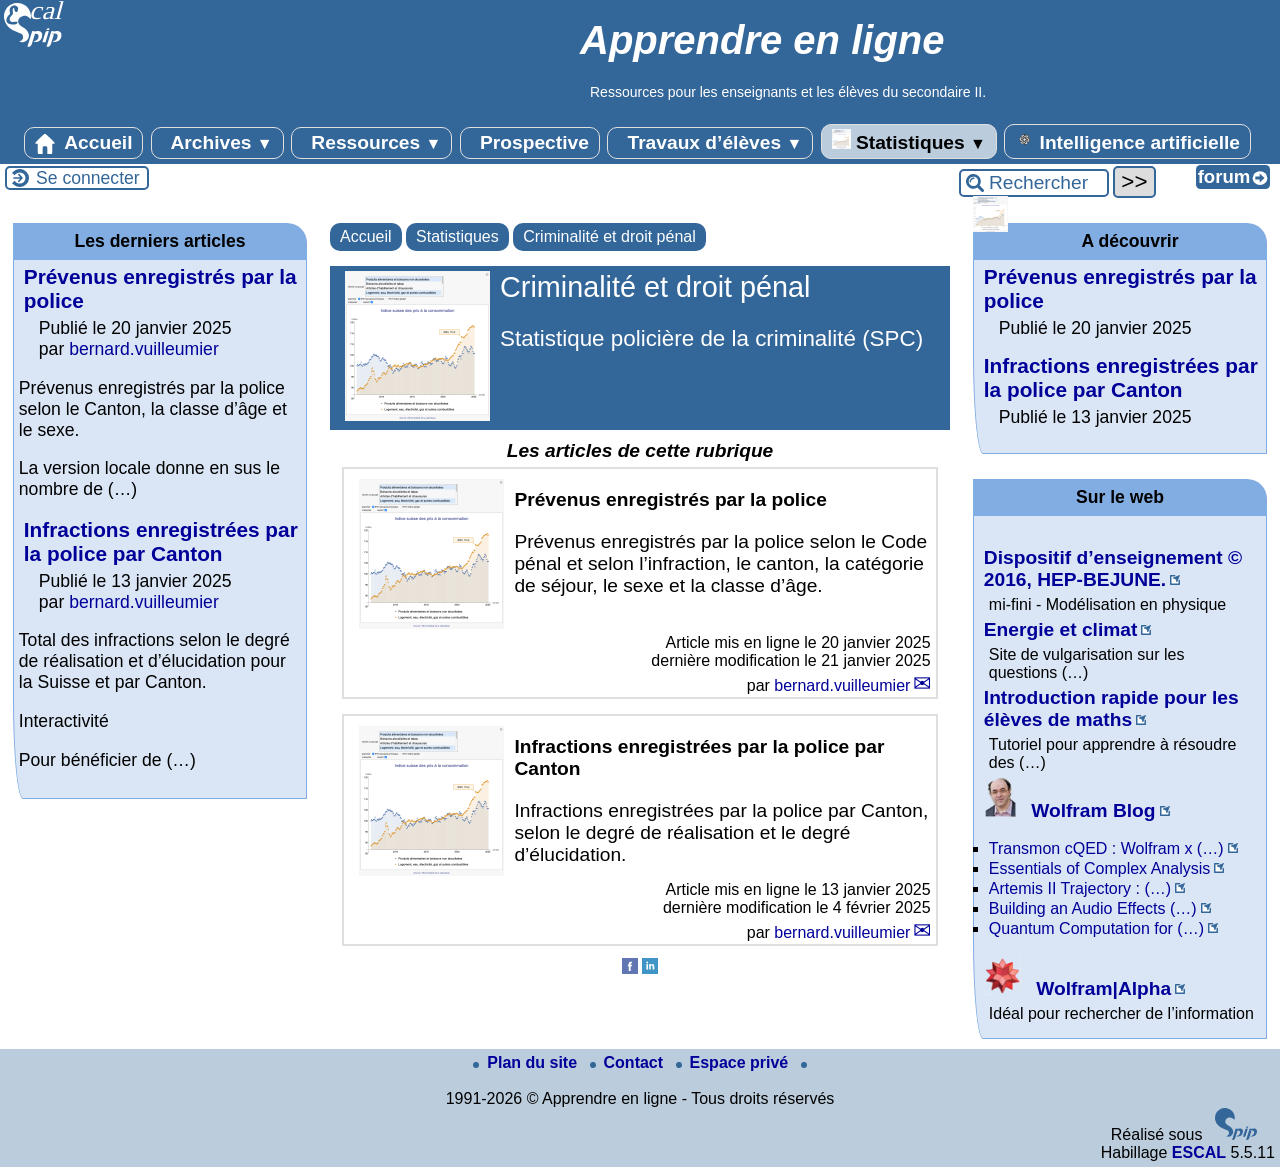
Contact (629, 1062)
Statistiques (909, 141)
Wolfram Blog (1070, 810)
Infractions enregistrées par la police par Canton (161, 541)
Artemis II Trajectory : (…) (1080, 888)
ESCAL (1199, 1152)
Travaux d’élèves (710, 143)
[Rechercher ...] (1034, 183)
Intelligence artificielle (1127, 141)
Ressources (371, 143)
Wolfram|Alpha (1077, 988)
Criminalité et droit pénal (609, 236)
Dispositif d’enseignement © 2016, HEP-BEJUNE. (1113, 568)
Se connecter (88, 178)
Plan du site (527, 1062)
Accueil (84, 143)
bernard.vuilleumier (842, 685)
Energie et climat (1061, 629)
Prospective (530, 143)
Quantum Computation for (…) (1096, 928)
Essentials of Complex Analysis (1099, 868)
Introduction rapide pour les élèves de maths (1111, 708)
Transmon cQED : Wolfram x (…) (1106, 848)
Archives (217, 143)
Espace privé (734, 1062)
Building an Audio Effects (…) (1093, 908)
